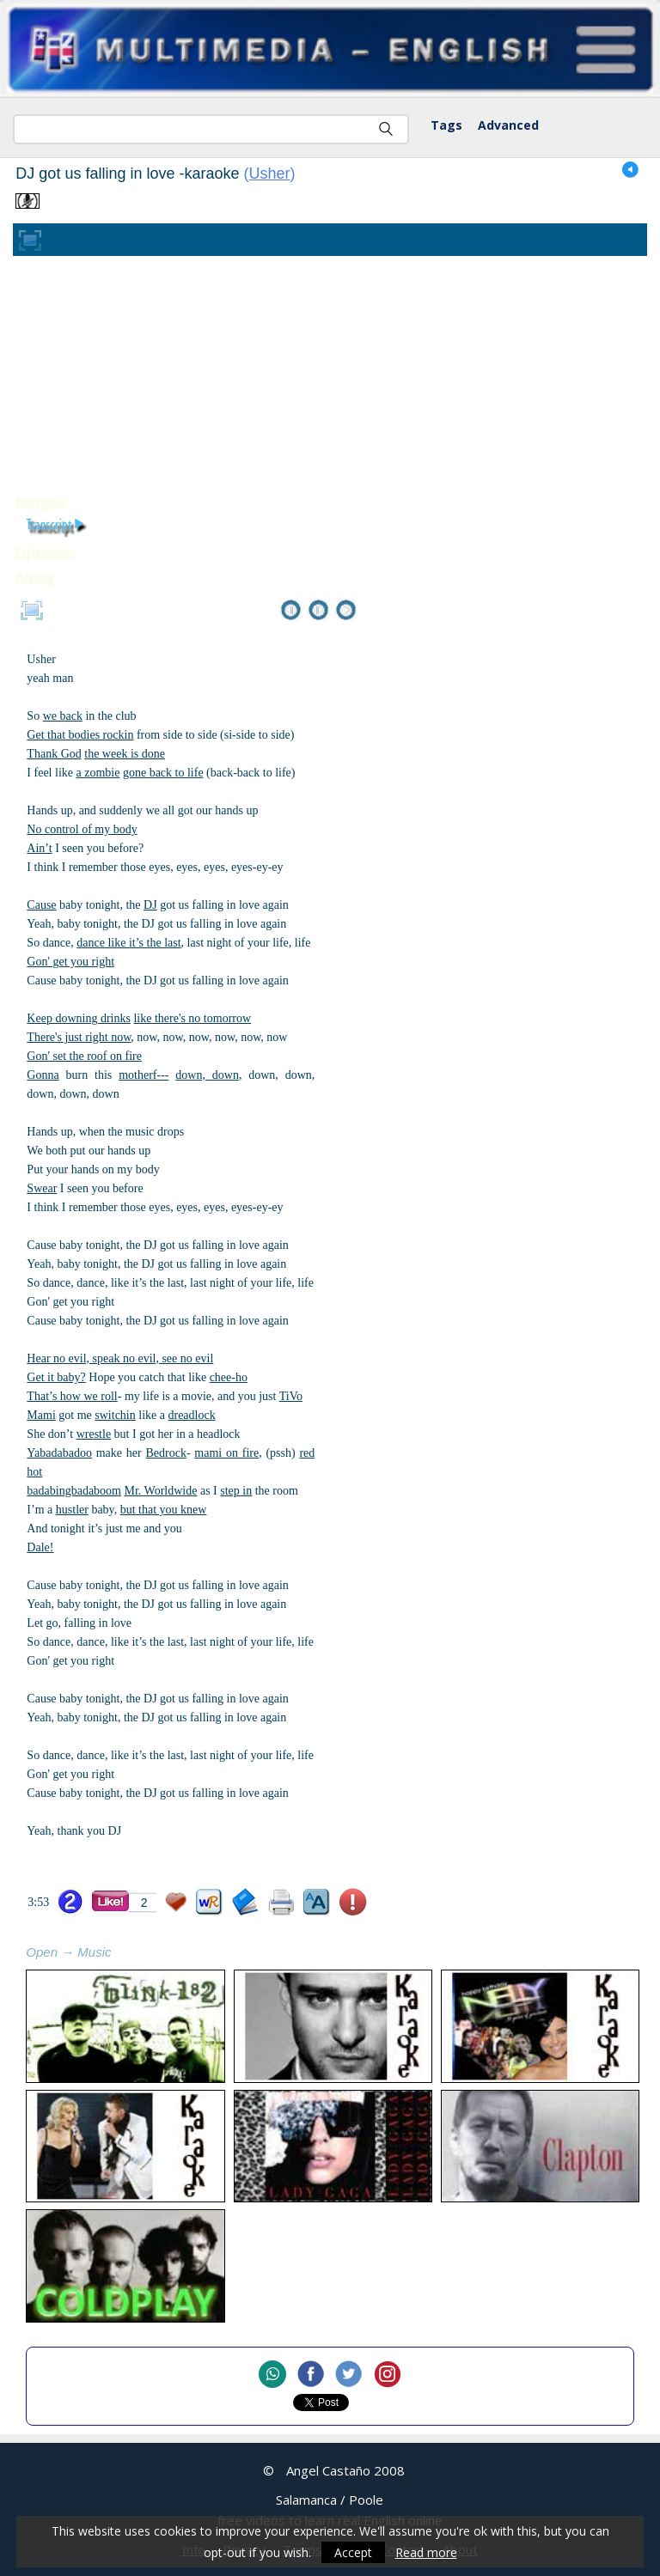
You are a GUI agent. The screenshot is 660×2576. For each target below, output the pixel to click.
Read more (426, 2552)
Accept (353, 2552)
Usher (269, 173)
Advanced (508, 125)
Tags (446, 125)
